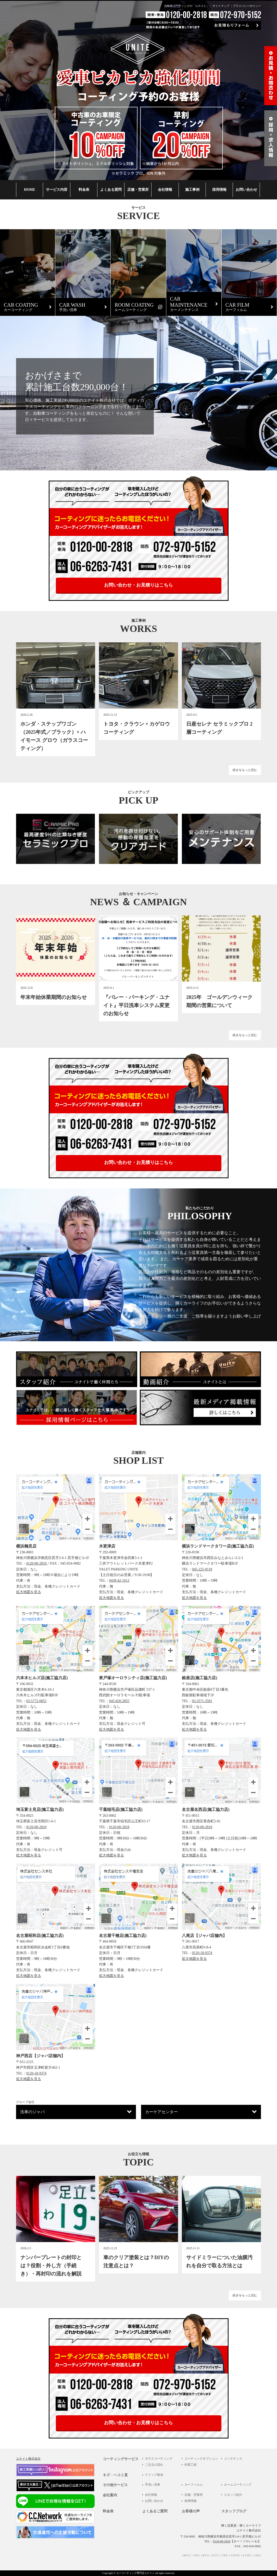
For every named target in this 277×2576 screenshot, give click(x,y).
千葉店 (224, 2555)
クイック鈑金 (154, 2474)
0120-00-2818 (36, 1563)
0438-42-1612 (119, 1580)
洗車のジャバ (32, 2112)
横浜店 (186, 2555)
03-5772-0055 (36, 1701)
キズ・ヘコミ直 (115, 2475)
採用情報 (219, 190)
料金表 (84, 190)
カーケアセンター (161, 2112)
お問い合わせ (246, 190)
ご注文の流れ (154, 2464)
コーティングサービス (120, 2459)
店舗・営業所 (138, 190)
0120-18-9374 (202, 1953)
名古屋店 (246, 2555)
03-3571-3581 (202, 1701)
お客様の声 (191, 2511)
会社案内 (110, 2495)
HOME (29, 190)
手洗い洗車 (152, 2484)
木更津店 (235, 2555)
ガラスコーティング (158, 2458)
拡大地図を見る (28, 1592)
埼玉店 (215, 2555)
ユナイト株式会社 (28, 2458)
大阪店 (257, 2555)
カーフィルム (193, 2484)
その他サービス (115, 2485)
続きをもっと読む (245, 770)
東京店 (205, 2555)
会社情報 (165, 190)
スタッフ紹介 (233, 2495)
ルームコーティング (237, 2484)
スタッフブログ (233, 2511)
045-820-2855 (119, 1701)
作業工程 (190, 2464)
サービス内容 (56, 190)
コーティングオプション (201, 2458)
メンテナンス (233, 2458)
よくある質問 (111, 190)
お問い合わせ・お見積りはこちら (138, 585)
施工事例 (192, 190)
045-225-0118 (202, 1569)
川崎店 (196, 2555)
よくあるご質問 (154, 2511)
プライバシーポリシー (247, 5)
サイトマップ (220, 5)
